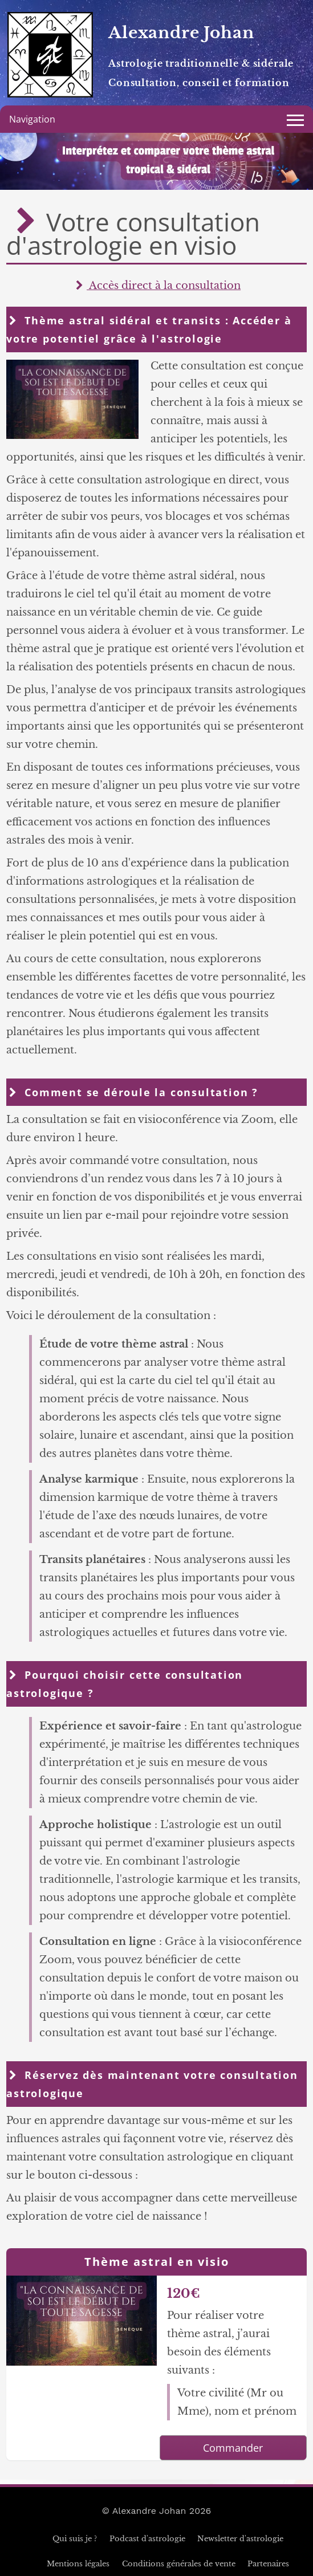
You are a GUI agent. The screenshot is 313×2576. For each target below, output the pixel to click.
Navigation (32, 119)
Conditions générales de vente (178, 2564)
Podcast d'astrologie (147, 2539)
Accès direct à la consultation (156, 285)
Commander (233, 2448)
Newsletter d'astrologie (240, 2539)
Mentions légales (78, 2564)
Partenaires (268, 2564)
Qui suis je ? (74, 2539)
